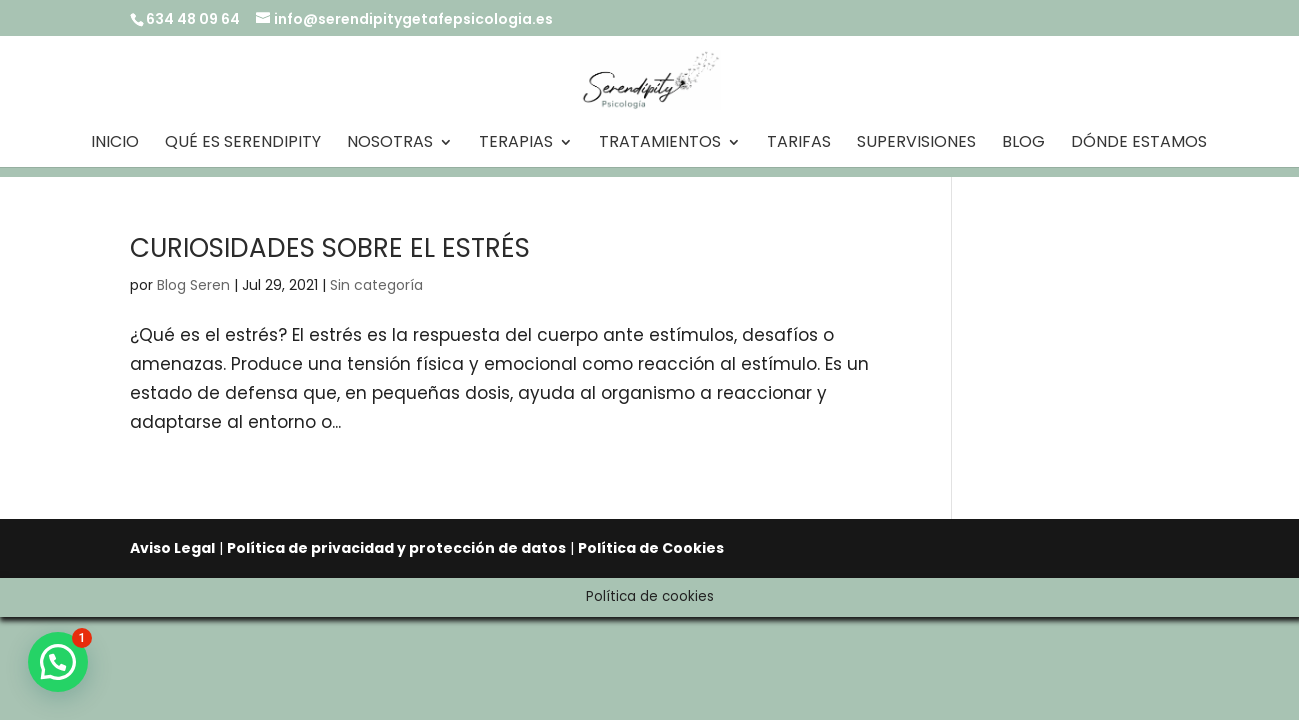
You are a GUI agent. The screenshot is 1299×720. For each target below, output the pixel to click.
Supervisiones (916, 144)
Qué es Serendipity (243, 144)
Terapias (516, 144)
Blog (1023, 144)
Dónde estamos (1139, 144)
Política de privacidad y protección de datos (396, 548)
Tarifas (799, 144)
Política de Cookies (651, 548)
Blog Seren (193, 285)
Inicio (115, 144)
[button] (58, 662)
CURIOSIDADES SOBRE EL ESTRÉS (330, 248)
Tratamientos (660, 144)
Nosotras (390, 144)
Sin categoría (376, 285)
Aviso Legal (172, 548)
